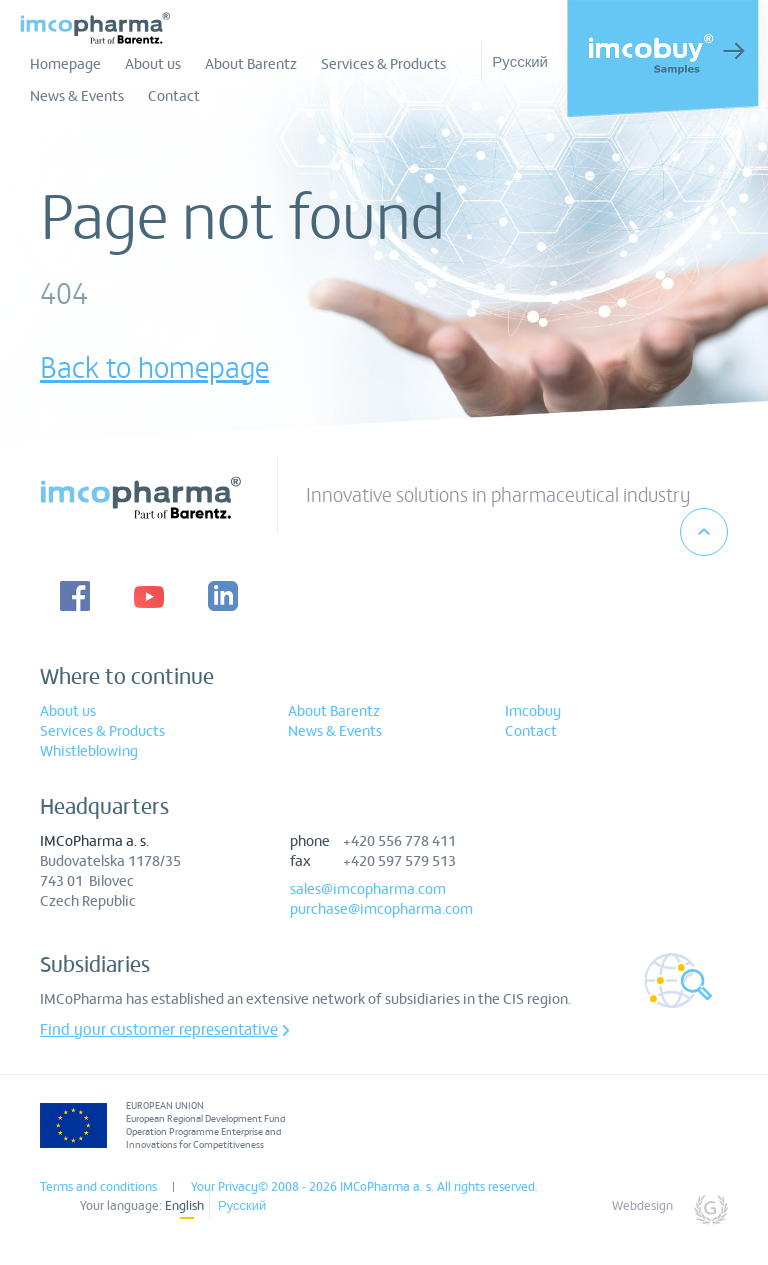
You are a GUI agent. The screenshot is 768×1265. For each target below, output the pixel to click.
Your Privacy (224, 1186)
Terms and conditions (98, 1186)
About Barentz (251, 63)
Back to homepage (154, 366)
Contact (174, 95)
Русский (520, 60)
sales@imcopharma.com (368, 888)
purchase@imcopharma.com (381, 908)
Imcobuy (533, 710)
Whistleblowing (89, 750)
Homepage (65, 63)
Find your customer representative (159, 1028)
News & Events (77, 95)
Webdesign (642, 1205)
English (184, 1205)
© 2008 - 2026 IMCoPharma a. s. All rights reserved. (398, 1186)
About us (153, 63)
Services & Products (383, 63)
